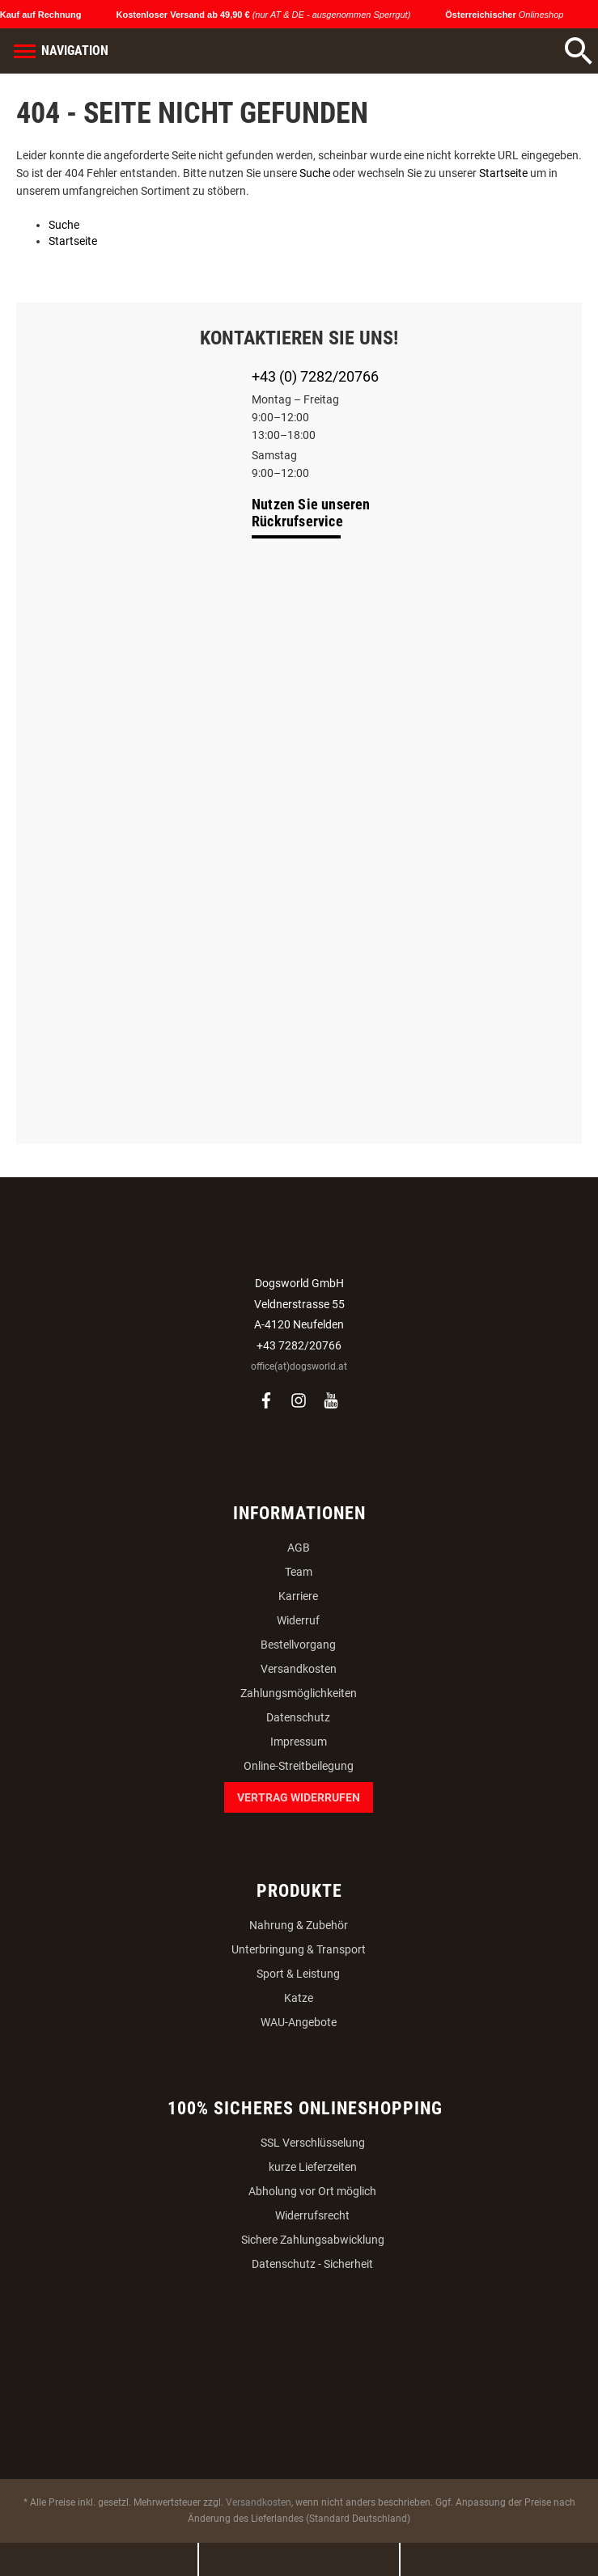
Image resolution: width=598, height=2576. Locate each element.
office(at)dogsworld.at (299, 1366)
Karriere (298, 1596)
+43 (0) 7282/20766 (315, 376)
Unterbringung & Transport (298, 1949)
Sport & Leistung (298, 1973)
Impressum (298, 1741)
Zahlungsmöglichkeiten (298, 1693)
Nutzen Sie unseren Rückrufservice (311, 513)
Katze (298, 1997)
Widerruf (298, 1620)
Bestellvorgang (298, 1644)
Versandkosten (299, 1668)
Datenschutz (298, 1717)
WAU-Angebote (299, 2022)
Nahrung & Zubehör (298, 1925)
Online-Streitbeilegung (299, 1765)
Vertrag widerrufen (298, 1797)
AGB (298, 1547)
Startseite (503, 173)
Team (298, 1571)
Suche (314, 173)
